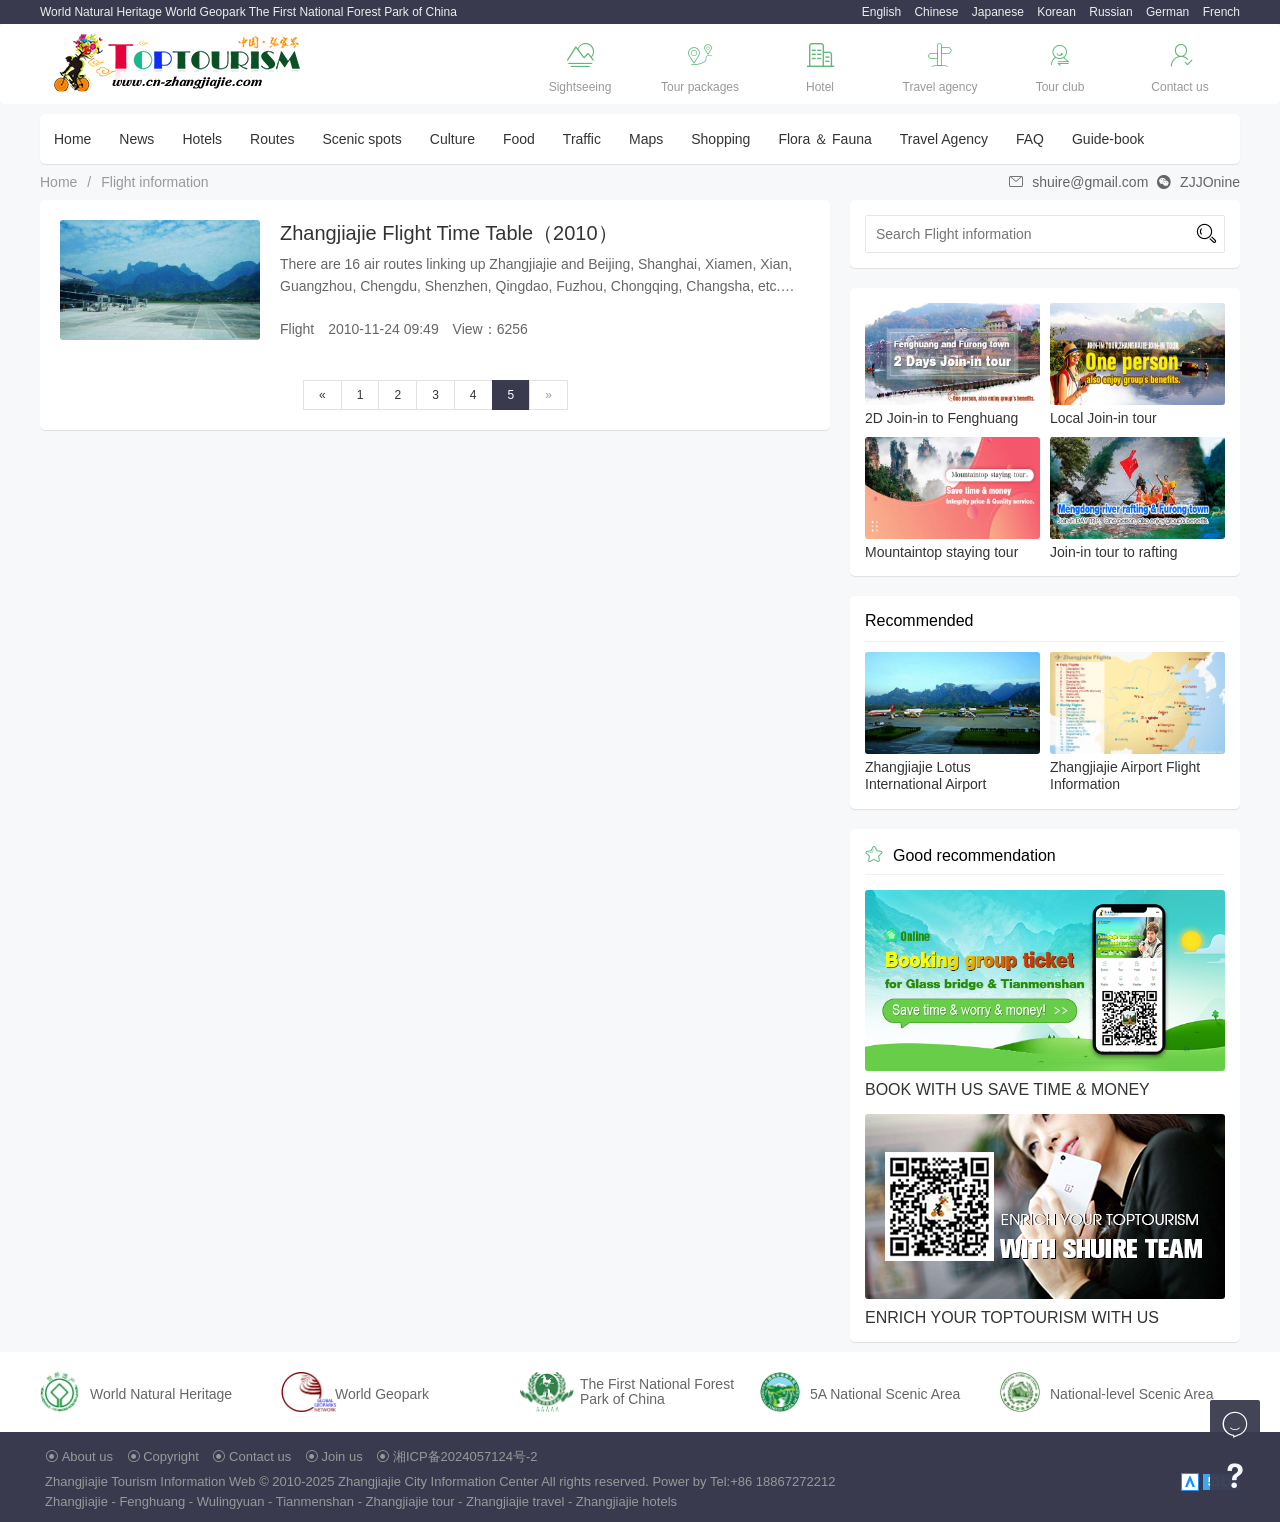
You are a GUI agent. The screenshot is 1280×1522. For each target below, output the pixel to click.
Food (519, 139)
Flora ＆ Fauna (824, 139)
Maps (646, 139)
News (136, 139)
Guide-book (1108, 139)
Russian (1110, 12)
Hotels (202, 139)
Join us (342, 1456)
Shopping (720, 139)
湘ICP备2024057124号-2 (465, 1456)
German (1167, 12)
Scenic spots (361, 139)
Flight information (154, 182)
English (881, 12)
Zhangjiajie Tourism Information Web (150, 1481)
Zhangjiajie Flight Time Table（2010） (449, 233)
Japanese (998, 12)
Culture (452, 139)
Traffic (582, 139)
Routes (272, 139)
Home (72, 139)
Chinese (936, 12)
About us (87, 1456)
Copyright (171, 1456)
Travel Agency (944, 139)
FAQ (1030, 139)
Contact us (260, 1456)
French (1221, 12)
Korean (1056, 12)
